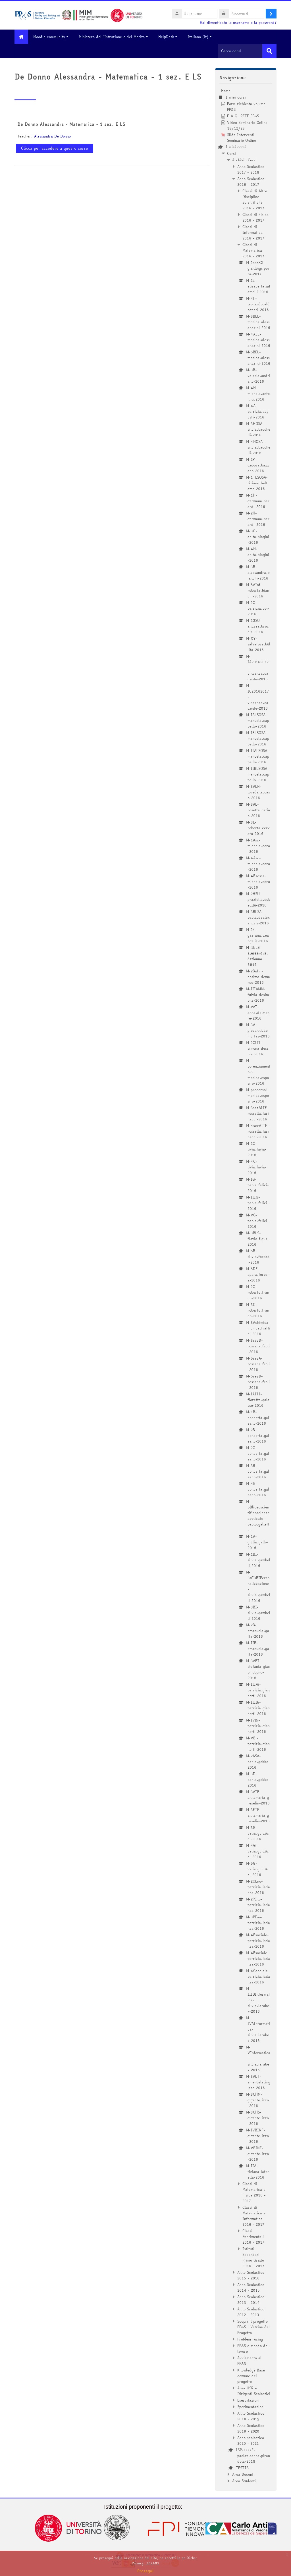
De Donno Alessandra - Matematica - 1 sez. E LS (71, 124)
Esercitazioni (248, 2400)
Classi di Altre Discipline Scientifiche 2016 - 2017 (254, 199)
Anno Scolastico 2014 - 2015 (250, 2287)
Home (225, 90)
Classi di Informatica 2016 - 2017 (253, 232)
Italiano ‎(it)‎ (202, 36)
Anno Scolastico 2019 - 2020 (250, 2428)
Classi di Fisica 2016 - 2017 (255, 217)
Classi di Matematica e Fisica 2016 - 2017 (254, 2192)
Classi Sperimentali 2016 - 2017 (253, 2236)
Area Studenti (244, 2480)
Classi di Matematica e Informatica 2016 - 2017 (253, 2215)
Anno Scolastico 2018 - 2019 (250, 2415)
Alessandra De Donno (52, 136)
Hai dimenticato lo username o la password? (238, 22)
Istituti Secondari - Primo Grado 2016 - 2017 (253, 2257)
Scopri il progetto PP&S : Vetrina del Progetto (253, 2326)
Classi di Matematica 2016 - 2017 (253, 250)
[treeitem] (246, 1285)
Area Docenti (243, 2474)
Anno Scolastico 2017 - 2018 (250, 169)
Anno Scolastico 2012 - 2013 (250, 2311)
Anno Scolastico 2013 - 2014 (250, 2299)
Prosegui (145, 2571)
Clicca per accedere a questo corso (54, 148)
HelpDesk (169, 36)
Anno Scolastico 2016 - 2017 (250, 181)
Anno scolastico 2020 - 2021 (250, 2440)
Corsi (231, 153)
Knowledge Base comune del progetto (251, 2375)
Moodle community (52, 36)
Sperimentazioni (251, 2406)
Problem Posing (250, 2339)
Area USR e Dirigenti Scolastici (253, 2390)
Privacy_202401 (145, 2563)
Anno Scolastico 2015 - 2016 (250, 2275)
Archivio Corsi (244, 159)
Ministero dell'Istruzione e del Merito (115, 36)
